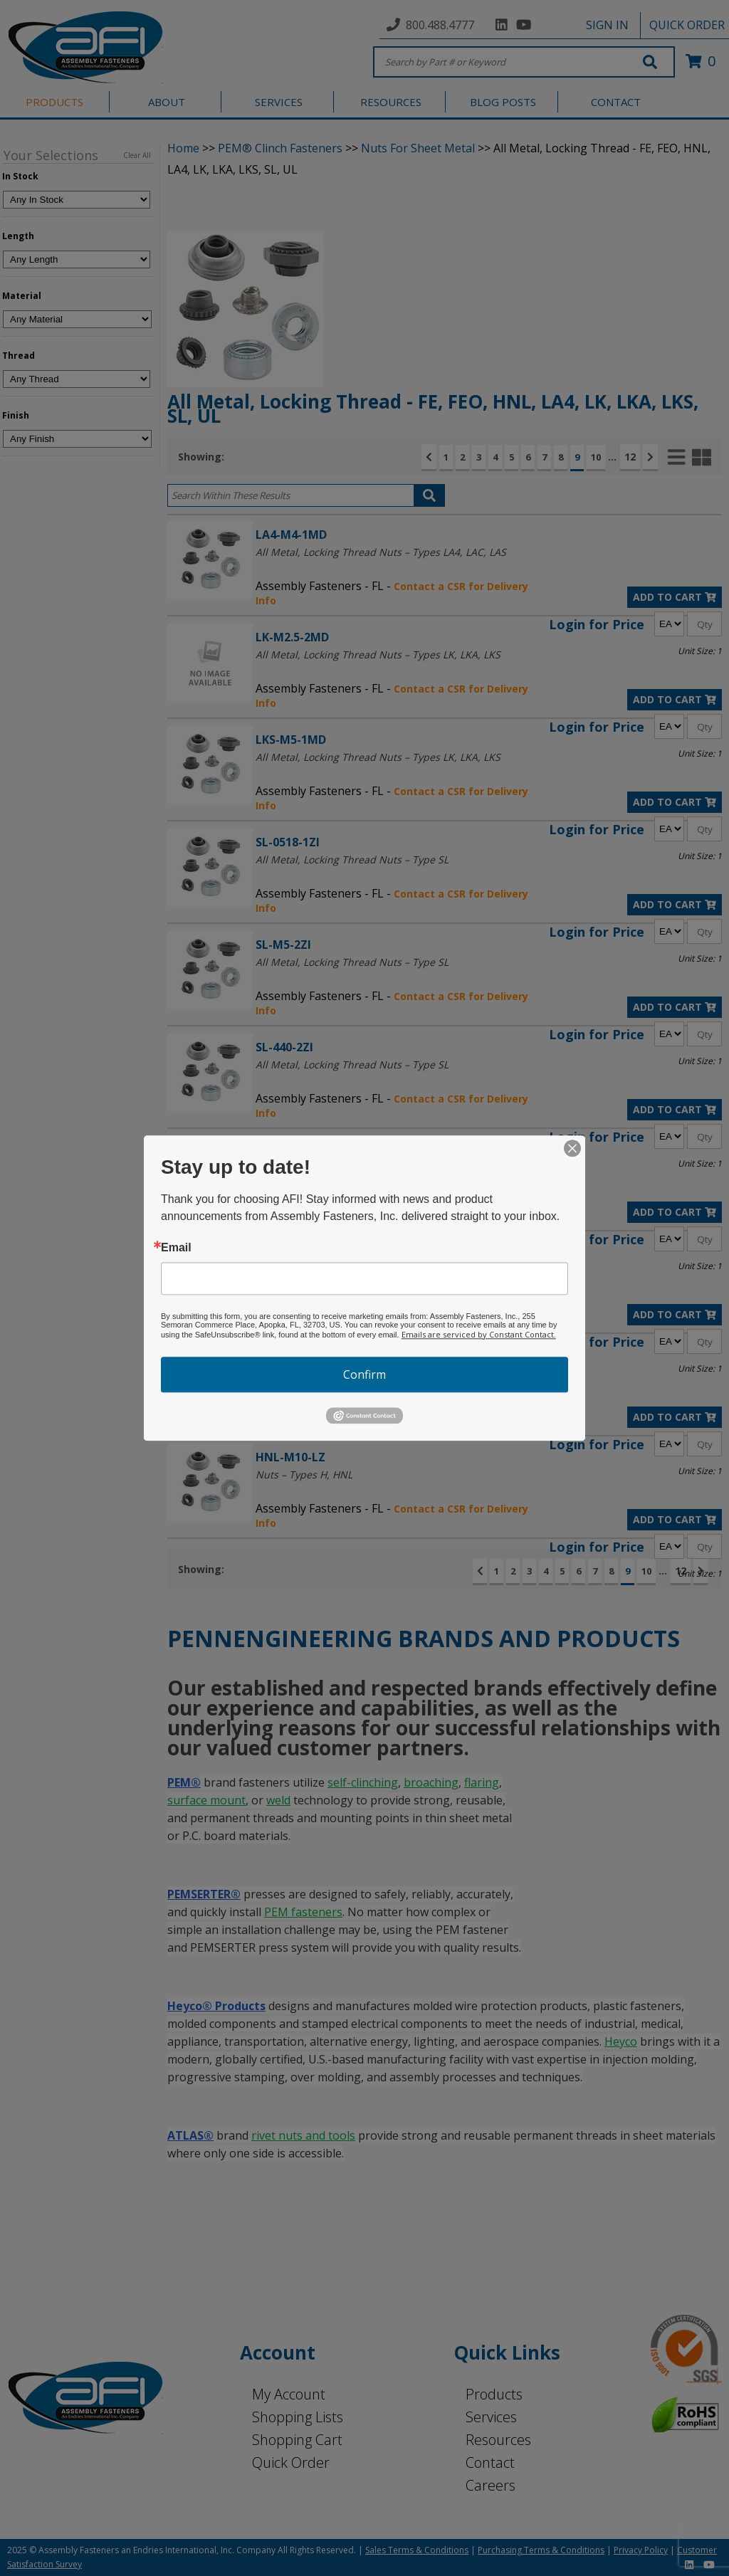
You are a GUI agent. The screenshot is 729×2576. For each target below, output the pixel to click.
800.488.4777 (440, 25)
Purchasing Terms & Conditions (541, 2550)
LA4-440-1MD (292, 1149)
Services (491, 2417)
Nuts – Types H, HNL (304, 1474)
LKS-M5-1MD (291, 739)
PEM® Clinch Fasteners (280, 148)
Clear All (137, 155)
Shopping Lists (297, 2417)
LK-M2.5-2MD (292, 636)
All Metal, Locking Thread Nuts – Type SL (352, 859)
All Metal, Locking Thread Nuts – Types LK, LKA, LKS (378, 654)
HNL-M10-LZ (290, 1456)
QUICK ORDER (687, 25)
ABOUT (166, 102)
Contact (490, 2462)
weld (278, 1800)
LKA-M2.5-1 (287, 1251)
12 (630, 456)
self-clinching (362, 1782)
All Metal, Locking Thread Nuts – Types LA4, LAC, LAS (381, 552)
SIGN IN (607, 25)
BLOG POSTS (503, 102)
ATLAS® (190, 2135)
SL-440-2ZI (284, 1046)
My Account (288, 2394)
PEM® (184, 1782)
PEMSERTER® (204, 1894)
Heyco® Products (216, 2006)
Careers (490, 2485)
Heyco (620, 2041)
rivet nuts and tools (303, 2135)
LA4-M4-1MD (291, 534)
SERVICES (279, 102)
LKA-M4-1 (282, 1354)
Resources (498, 2439)
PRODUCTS (54, 102)
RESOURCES (390, 102)
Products (494, 2394)
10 (596, 457)
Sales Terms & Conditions (416, 2550)
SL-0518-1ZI (288, 841)
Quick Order (291, 2462)
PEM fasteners (303, 1912)
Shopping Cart (297, 2439)
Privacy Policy (641, 2550)
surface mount (206, 1800)
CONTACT (616, 102)
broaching (431, 1782)
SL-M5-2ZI (283, 944)
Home (183, 148)
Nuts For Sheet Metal (418, 148)
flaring (481, 1782)
